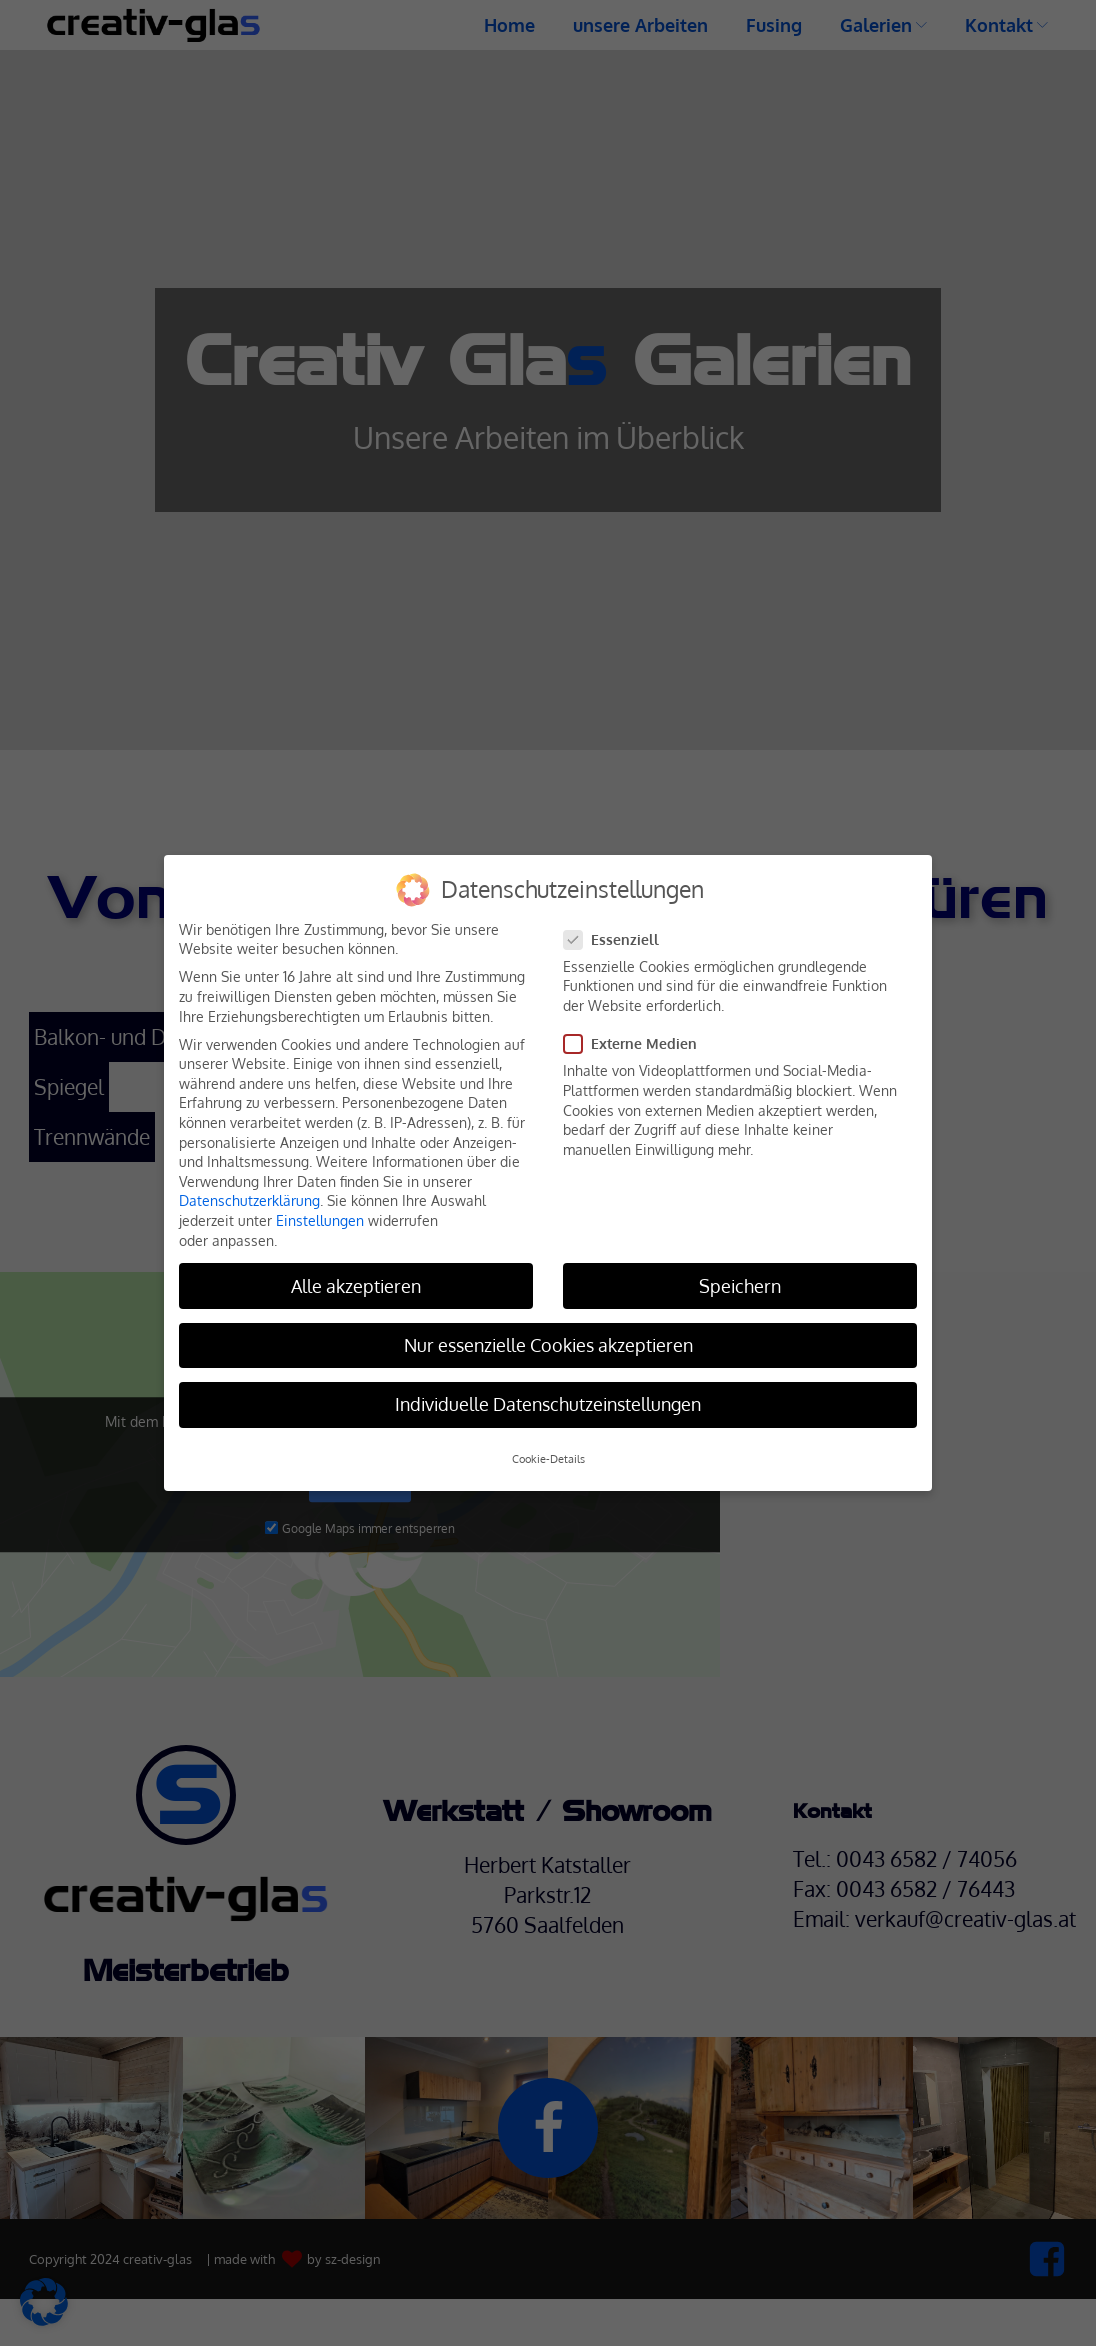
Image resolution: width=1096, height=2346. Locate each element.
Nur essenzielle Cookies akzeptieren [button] (548, 1345)
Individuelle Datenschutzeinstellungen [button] (548, 1404)
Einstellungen (320, 1220)
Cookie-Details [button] (548, 1458)
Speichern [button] (740, 1286)
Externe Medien (636, 1043)
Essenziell (617, 939)
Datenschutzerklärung (249, 1200)
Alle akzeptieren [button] (356, 1286)
